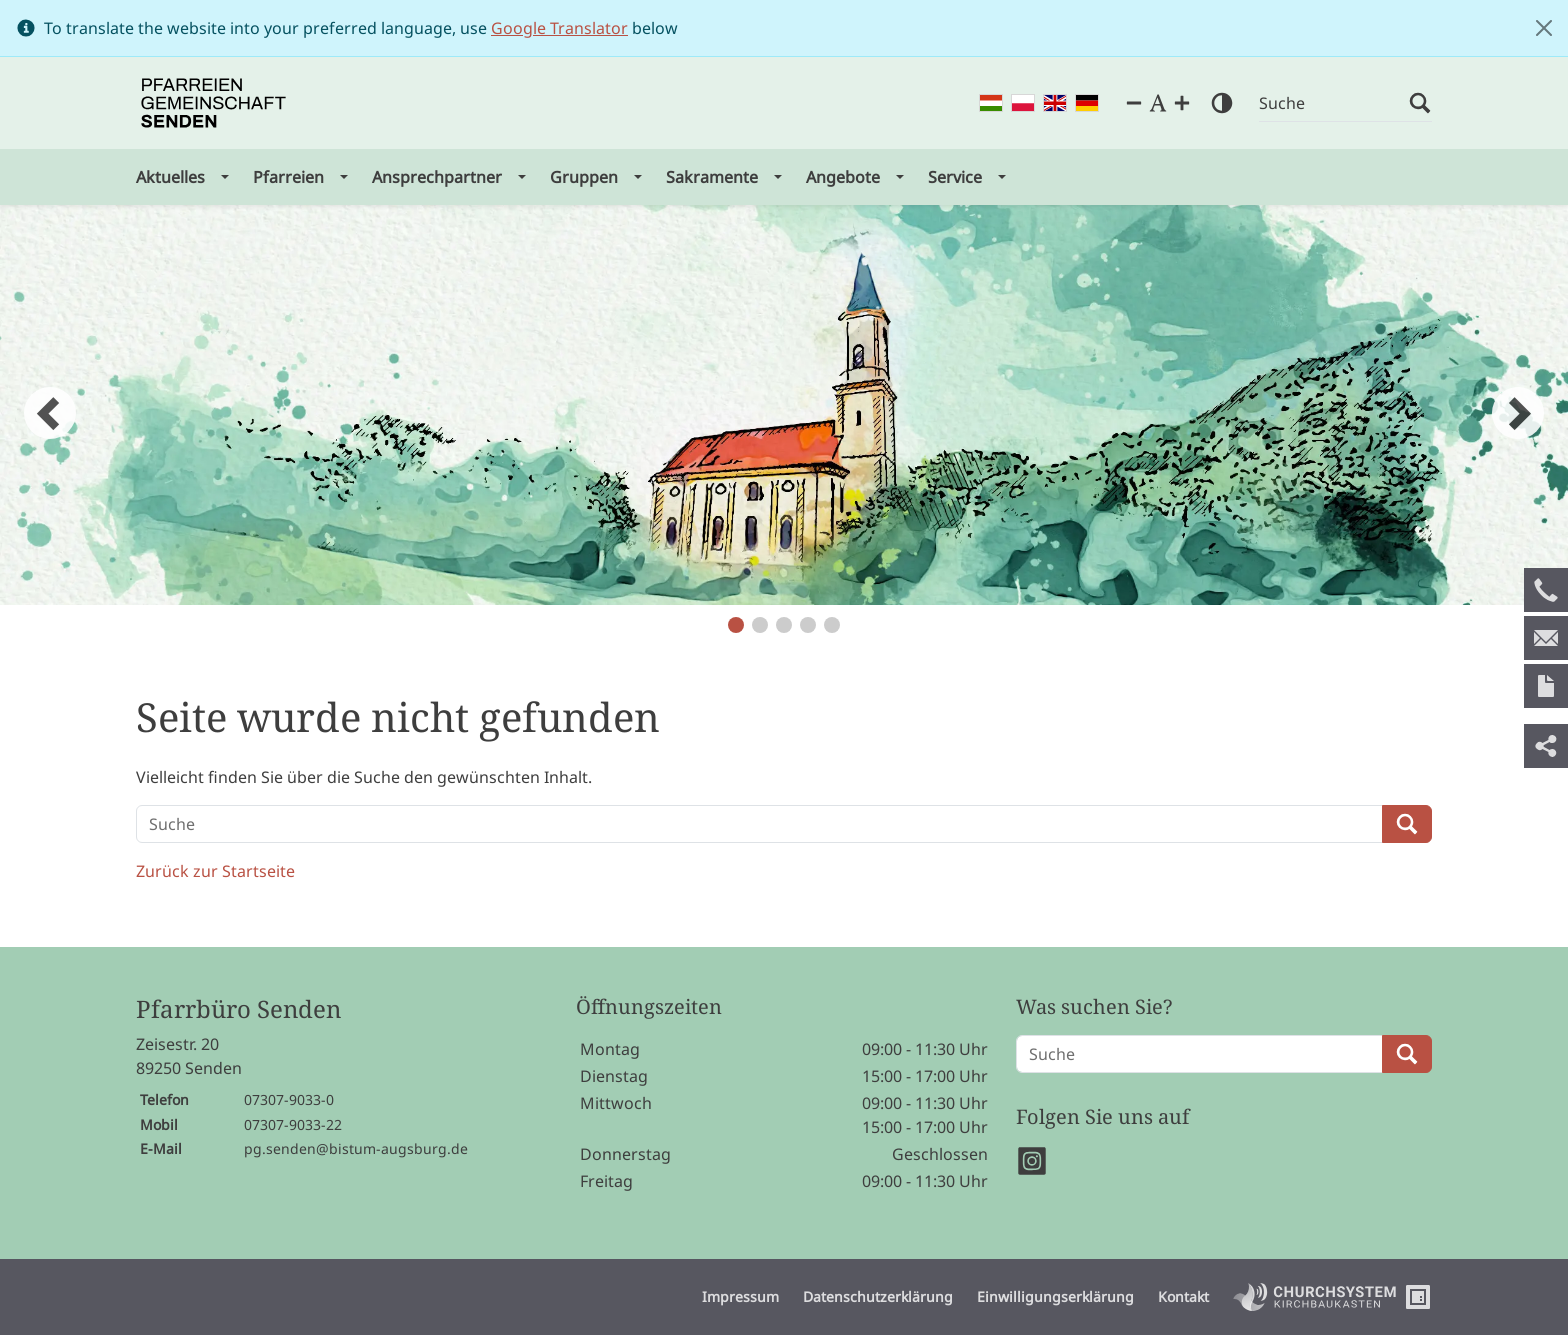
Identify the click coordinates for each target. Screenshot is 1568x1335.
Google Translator (559, 28)
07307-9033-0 (289, 1099)
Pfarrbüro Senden (238, 1009)
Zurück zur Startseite (215, 871)
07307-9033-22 (293, 1124)
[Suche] (1334, 103)
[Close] (1544, 28)
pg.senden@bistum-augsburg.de (356, 1148)
